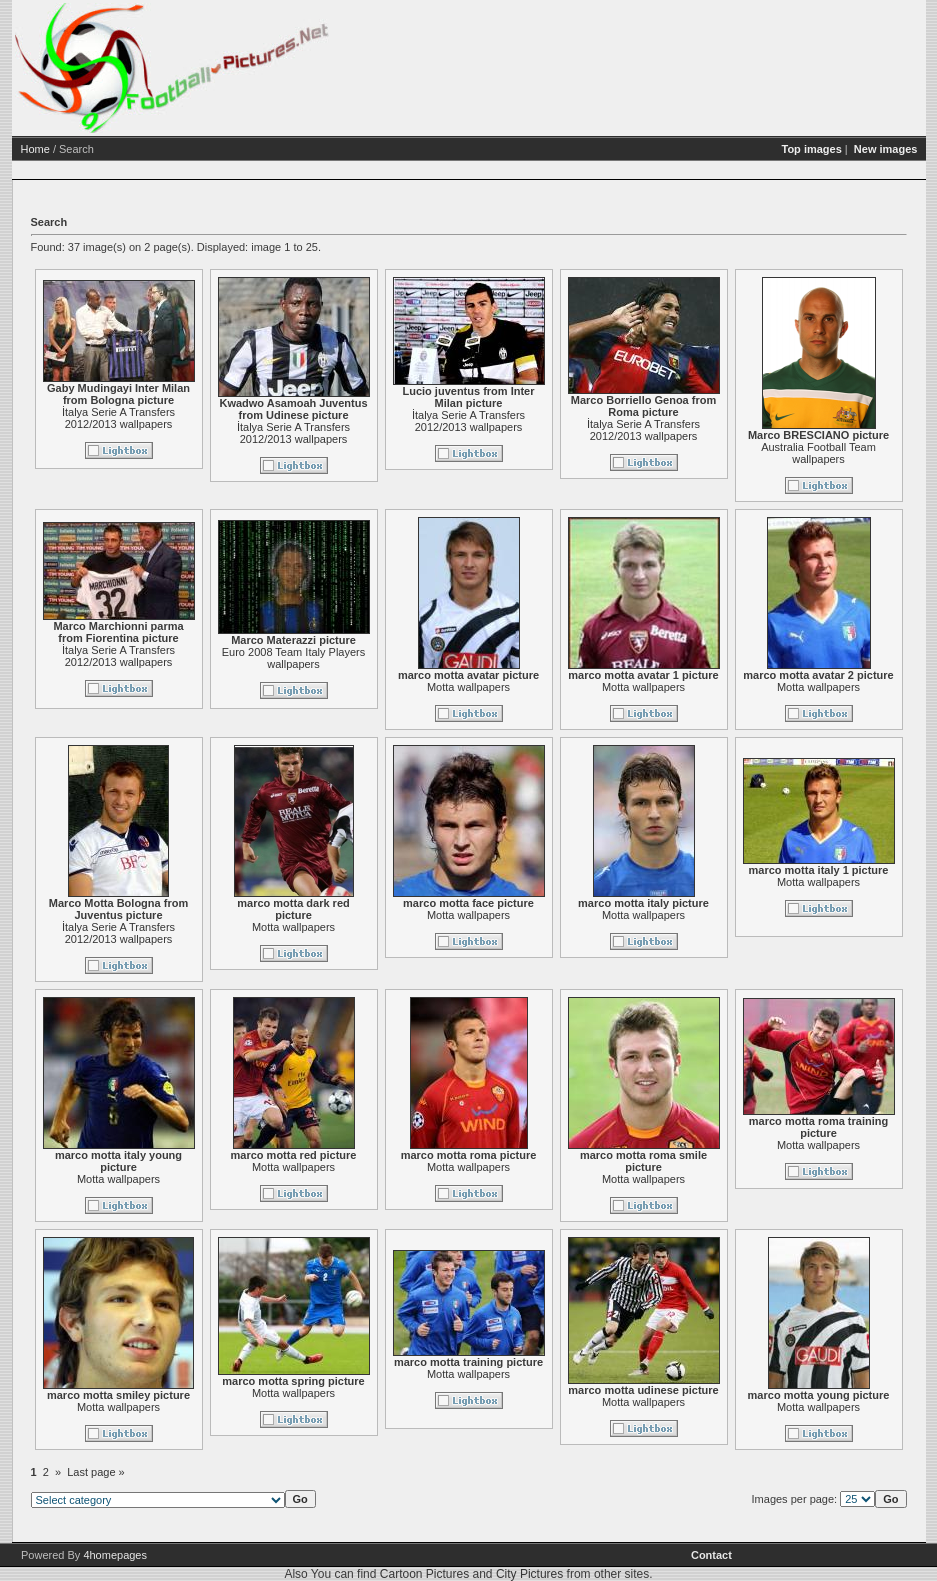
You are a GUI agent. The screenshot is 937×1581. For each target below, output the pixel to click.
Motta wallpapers (468, 687)
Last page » (96, 1472)
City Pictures (529, 1574)
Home (35, 149)
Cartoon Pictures (424, 1574)
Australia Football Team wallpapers (818, 453)
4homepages (115, 1555)
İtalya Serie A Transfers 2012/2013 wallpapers (118, 418)
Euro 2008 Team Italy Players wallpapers (293, 658)
